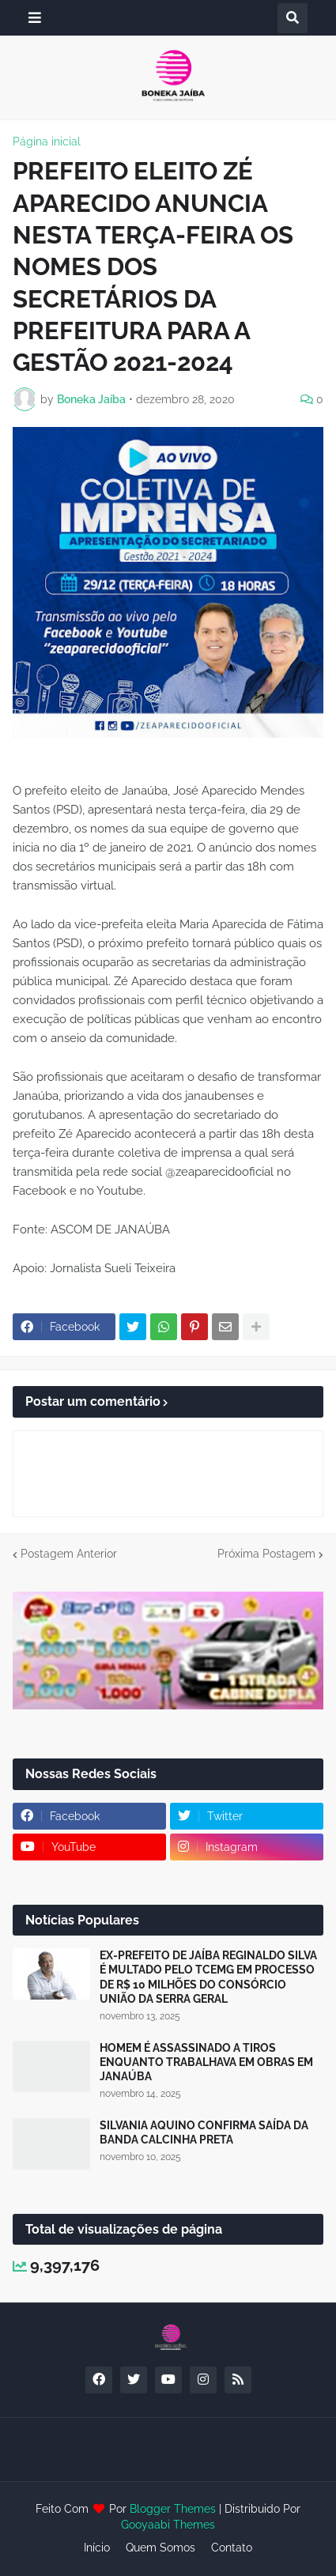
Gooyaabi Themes (168, 2524)
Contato (231, 2547)
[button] (35, 18)
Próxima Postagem (266, 1553)
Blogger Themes (173, 2508)
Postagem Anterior (69, 1553)
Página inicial (47, 141)
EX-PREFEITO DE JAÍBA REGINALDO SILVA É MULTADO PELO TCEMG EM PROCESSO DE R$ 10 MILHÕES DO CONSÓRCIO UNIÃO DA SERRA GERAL (208, 1977)
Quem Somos (160, 2547)
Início (97, 2547)
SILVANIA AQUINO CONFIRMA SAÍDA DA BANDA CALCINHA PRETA (204, 2132)
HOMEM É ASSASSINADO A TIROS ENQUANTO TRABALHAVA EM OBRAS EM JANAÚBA (206, 2062)
